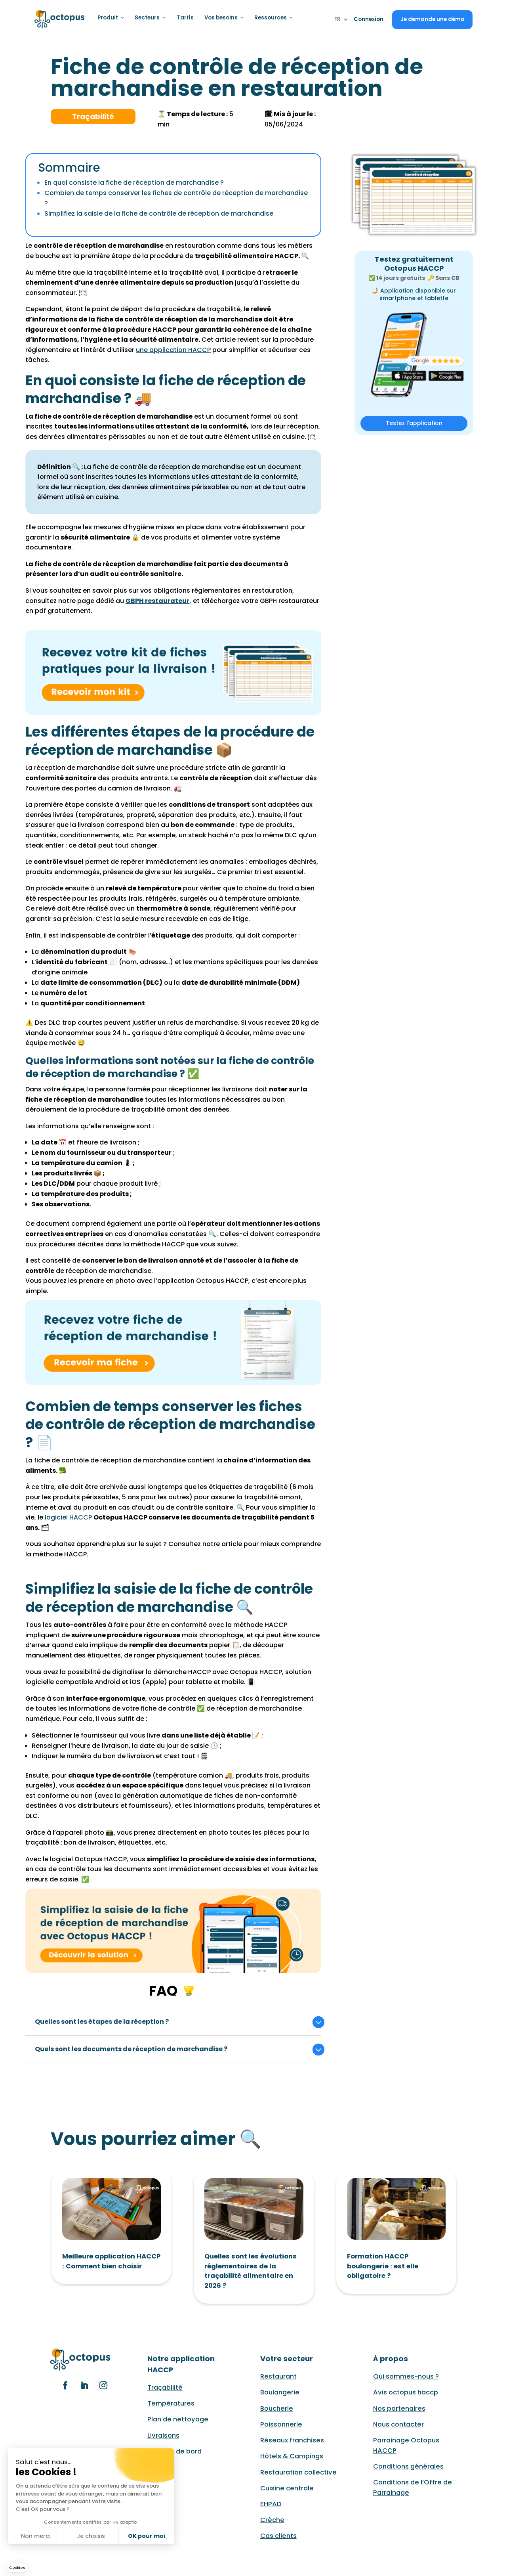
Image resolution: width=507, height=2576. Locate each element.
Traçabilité (165, 2387)
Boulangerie (279, 2392)
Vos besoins (223, 17)
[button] (17, 2568)
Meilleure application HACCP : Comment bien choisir (111, 2261)
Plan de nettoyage (177, 2419)
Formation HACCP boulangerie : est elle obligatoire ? (382, 2266)
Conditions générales (408, 2466)
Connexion (368, 19)
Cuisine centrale (287, 2488)
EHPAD (271, 2504)
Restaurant (278, 2376)
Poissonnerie (281, 2424)
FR (337, 20)
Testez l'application (414, 423)
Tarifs (184, 17)
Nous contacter (398, 2424)
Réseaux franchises (292, 2440)
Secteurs (149, 17)
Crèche (272, 2519)
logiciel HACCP (68, 1517)
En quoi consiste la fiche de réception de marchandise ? (134, 182)
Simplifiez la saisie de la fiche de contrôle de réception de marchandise (158, 213)
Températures (170, 2403)
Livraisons (163, 2435)
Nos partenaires (399, 2408)
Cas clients (278, 2535)
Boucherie (276, 2408)
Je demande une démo (432, 19)
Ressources (272, 17)
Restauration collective (298, 2472)
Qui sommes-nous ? (406, 2376)
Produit (110, 17)
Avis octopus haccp (405, 2392)
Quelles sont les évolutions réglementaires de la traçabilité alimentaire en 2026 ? (250, 2271)
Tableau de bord (174, 2451)
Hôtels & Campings (291, 2456)
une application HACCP (173, 349)
